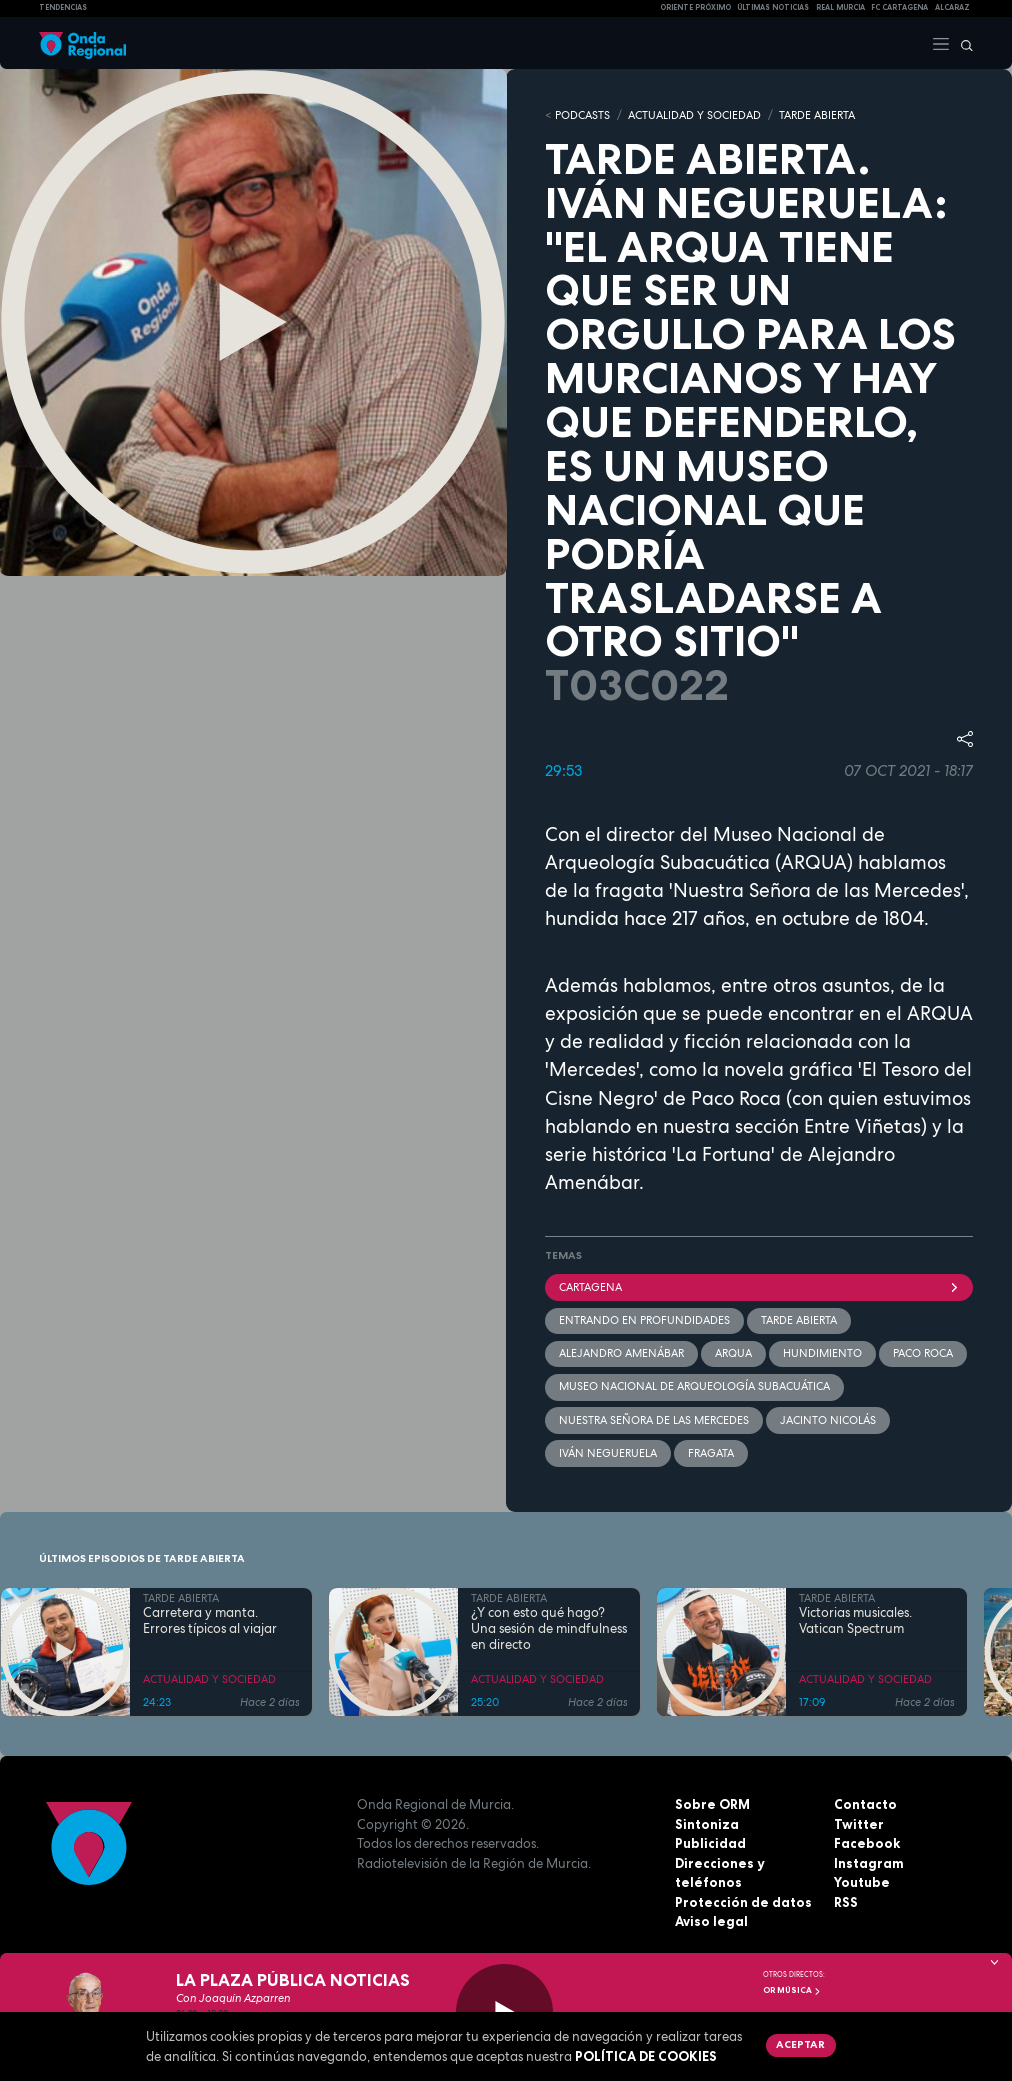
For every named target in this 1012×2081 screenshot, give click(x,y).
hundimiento (822, 1353)
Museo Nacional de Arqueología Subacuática (694, 1386)
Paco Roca (923, 1353)
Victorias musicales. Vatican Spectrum (855, 1621)
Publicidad (710, 1843)
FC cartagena (899, 7)
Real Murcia (840, 7)
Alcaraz (952, 7)
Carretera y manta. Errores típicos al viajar (210, 1621)
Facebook (867, 1843)
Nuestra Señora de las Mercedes (654, 1420)
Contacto (865, 1804)
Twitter (859, 1824)
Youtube (862, 1882)
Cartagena (759, 1287)
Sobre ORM (712, 1804)
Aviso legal (711, 1921)
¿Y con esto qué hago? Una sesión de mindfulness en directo (549, 1629)
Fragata (711, 1453)
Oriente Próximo (695, 7)
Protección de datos (743, 1902)
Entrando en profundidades (644, 1320)
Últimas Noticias (773, 7)
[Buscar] (962, 43)
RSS (846, 1902)
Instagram (869, 1863)
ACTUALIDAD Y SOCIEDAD (694, 115)
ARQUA (733, 1353)
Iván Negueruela (608, 1453)
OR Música (792, 1990)
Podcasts (582, 115)
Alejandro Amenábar (621, 1353)
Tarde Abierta (799, 1320)
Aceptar (800, 2044)
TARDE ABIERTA (817, 115)
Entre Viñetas (862, 1126)
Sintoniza (707, 1824)
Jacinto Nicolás (828, 1420)
